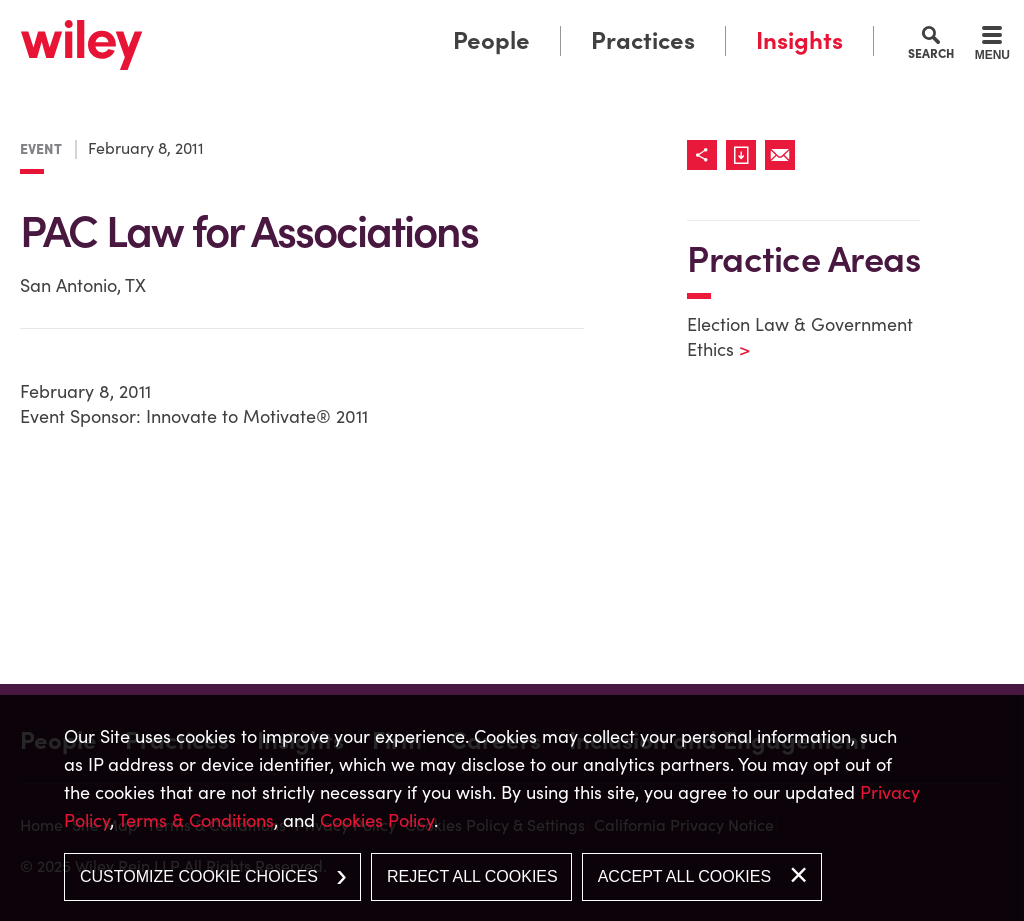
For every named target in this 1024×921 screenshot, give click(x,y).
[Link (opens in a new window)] (745, 155)
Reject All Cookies (472, 876)
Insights (799, 40)
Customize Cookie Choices (199, 876)
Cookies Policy (377, 820)
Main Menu (450, 22)
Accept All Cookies (684, 876)
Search (931, 53)
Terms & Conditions (196, 820)
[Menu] (992, 46)
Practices (643, 40)
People (491, 40)
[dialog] (512, 808)
